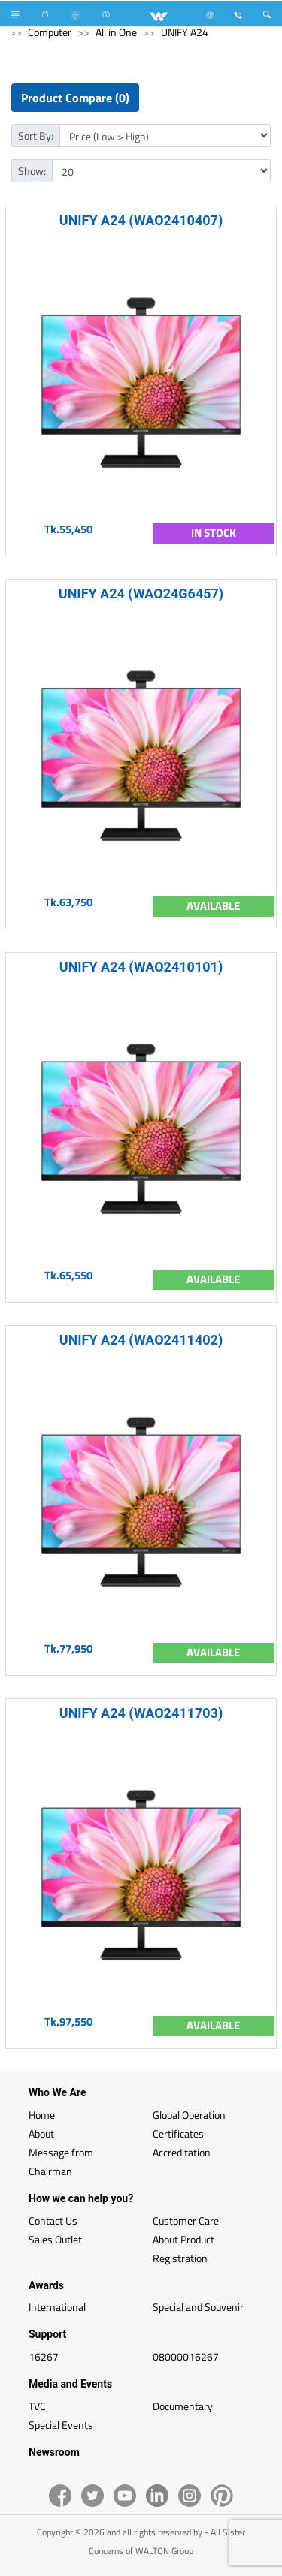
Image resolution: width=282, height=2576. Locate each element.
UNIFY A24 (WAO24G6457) (141, 593)
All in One (116, 32)
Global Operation (189, 2115)
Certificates (178, 2133)
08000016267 (186, 2356)
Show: (32, 171)
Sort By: (35, 135)
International (57, 2307)
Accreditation (182, 2152)
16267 (44, 2356)
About (41, 2133)
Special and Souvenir (198, 2307)
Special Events (61, 2425)
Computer (49, 32)
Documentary (183, 2406)
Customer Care (186, 2220)
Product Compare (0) (75, 98)
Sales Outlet (55, 2239)
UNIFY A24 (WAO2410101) (141, 967)
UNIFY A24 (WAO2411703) (141, 1713)
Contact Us (53, 2220)
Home (42, 2115)
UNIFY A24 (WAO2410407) (141, 220)
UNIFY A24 (184, 32)
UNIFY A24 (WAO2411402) (141, 1340)
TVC (37, 2406)
